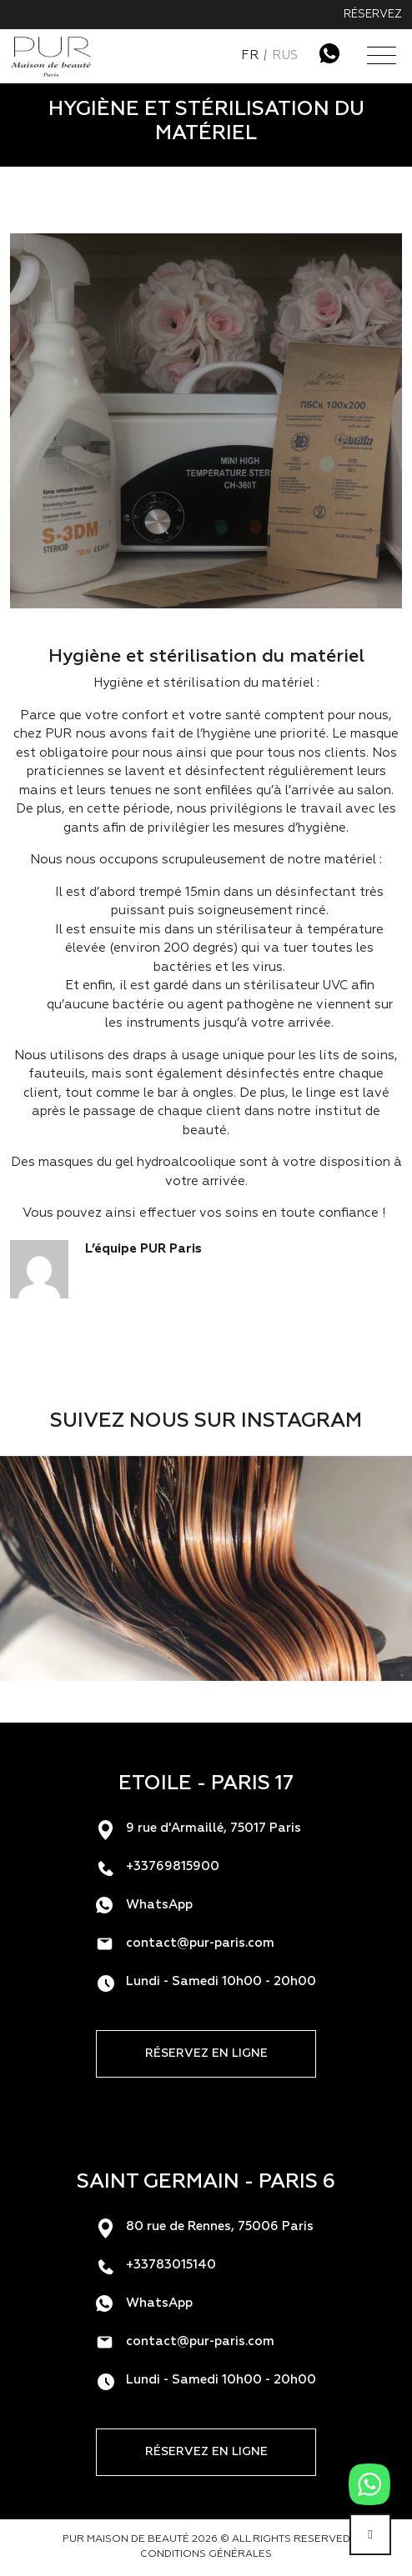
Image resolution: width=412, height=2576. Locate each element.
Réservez (373, 14)
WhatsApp (159, 1904)
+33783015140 (171, 2264)
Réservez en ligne (206, 2053)
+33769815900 (172, 1866)
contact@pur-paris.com (200, 1943)
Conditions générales (206, 2554)
